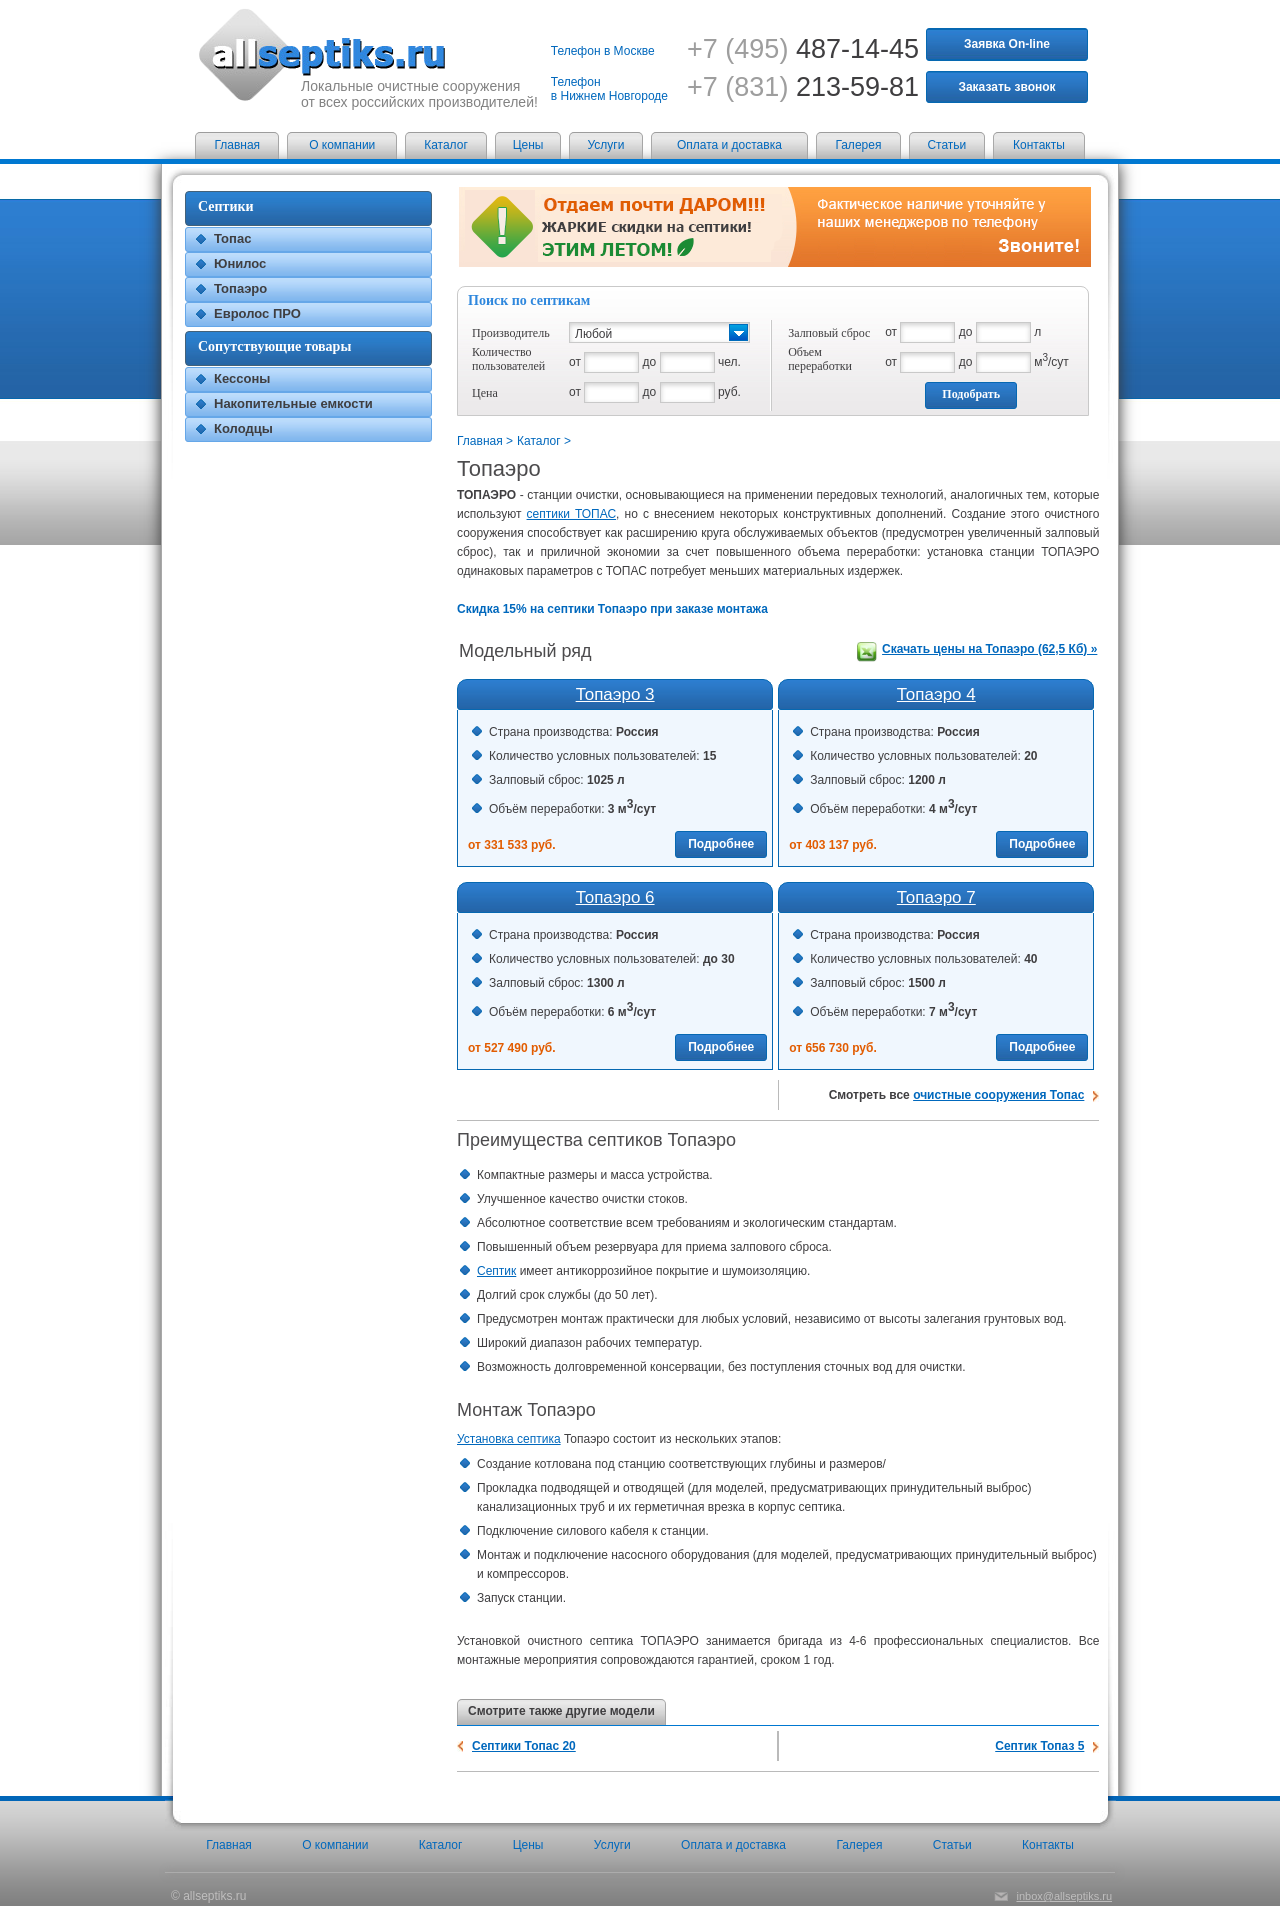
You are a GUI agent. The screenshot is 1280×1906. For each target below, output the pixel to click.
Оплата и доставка (729, 145)
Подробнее (721, 844)
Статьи (946, 145)
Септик (496, 1271)
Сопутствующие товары (274, 346)
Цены (528, 145)
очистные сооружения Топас (998, 1095)
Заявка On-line (1007, 44)
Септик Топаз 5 (1039, 1746)
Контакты (1039, 145)
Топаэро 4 (936, 694)
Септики (226, 206)
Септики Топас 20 (524, 1746)
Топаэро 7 (936, 897)
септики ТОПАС (572, 514)
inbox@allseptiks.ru (1064, 1896)
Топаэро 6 (615, 897)
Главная (237, 145)
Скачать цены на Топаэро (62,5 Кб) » (989, 649)
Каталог (446, 145)
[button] (659, 332)
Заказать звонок (1006, 87)
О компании (342, 145)
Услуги (606, 145)
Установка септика (509, 1439)
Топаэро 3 (615, 694)
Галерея (858, 145)
